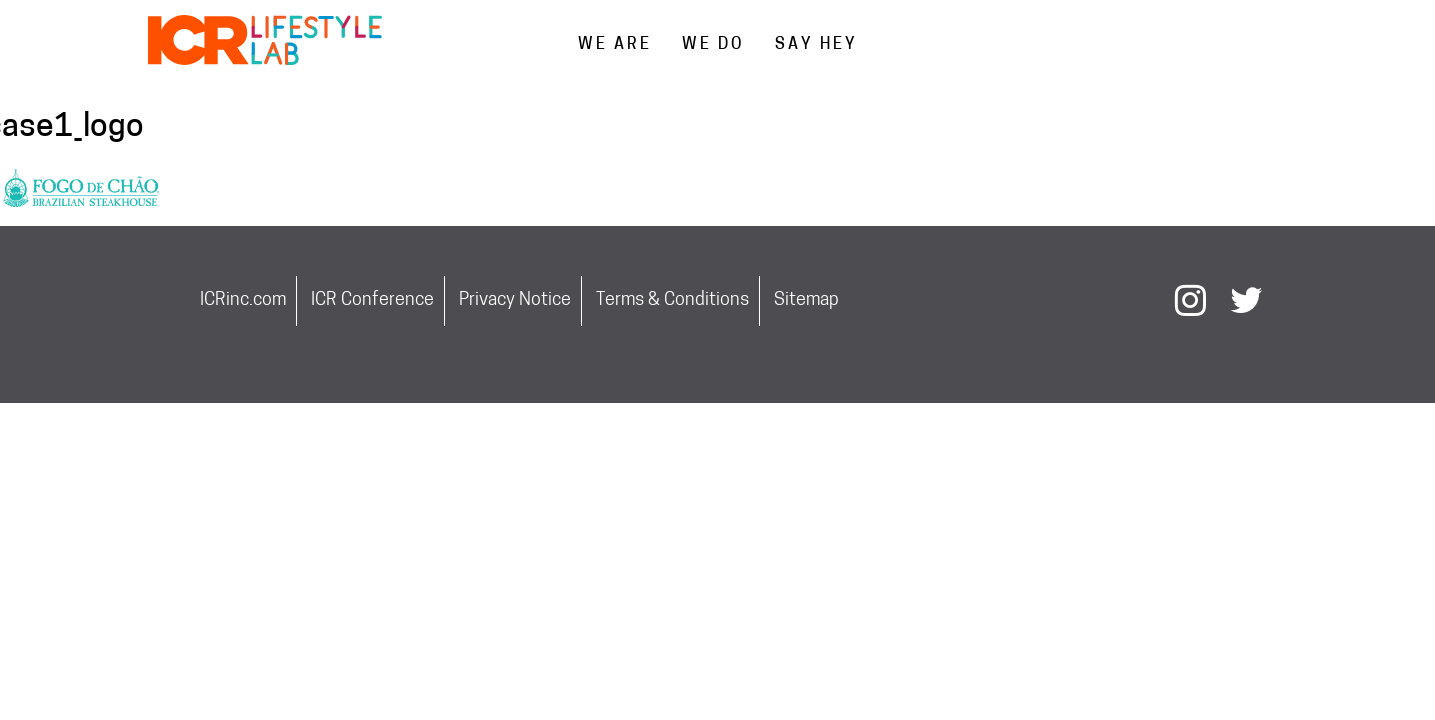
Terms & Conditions (672, 300)
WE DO (713, 45)
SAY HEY (816, 45)
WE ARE (615, 45)
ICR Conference (372, 300)
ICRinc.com (243, 300)
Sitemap (806, 300)
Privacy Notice (515, 300)
